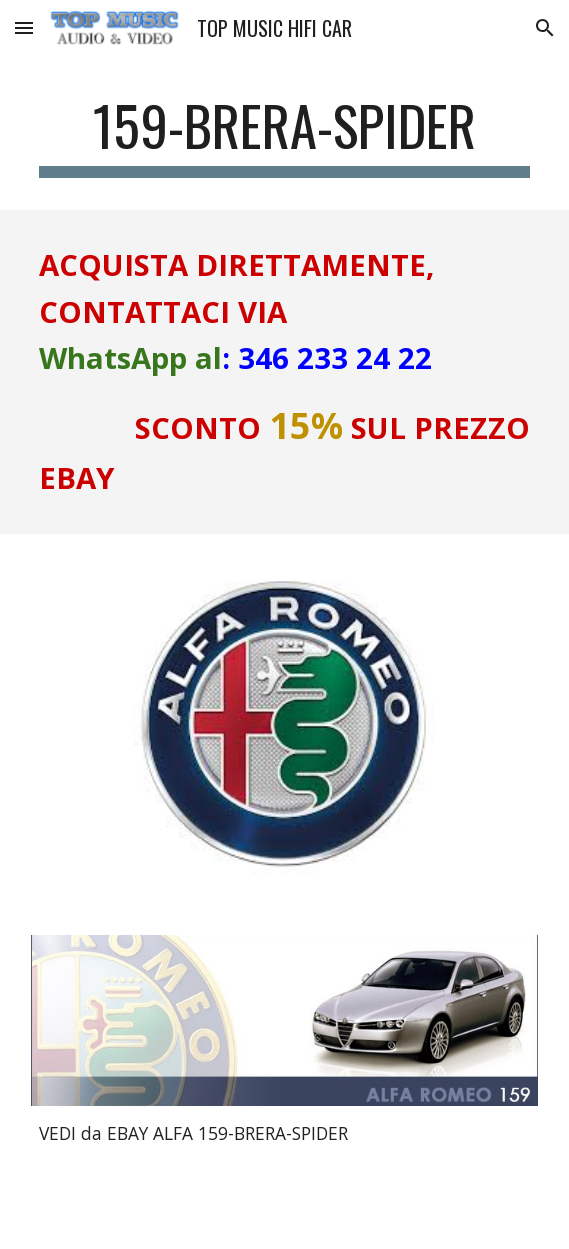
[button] (24, 27)
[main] (284, 135)
